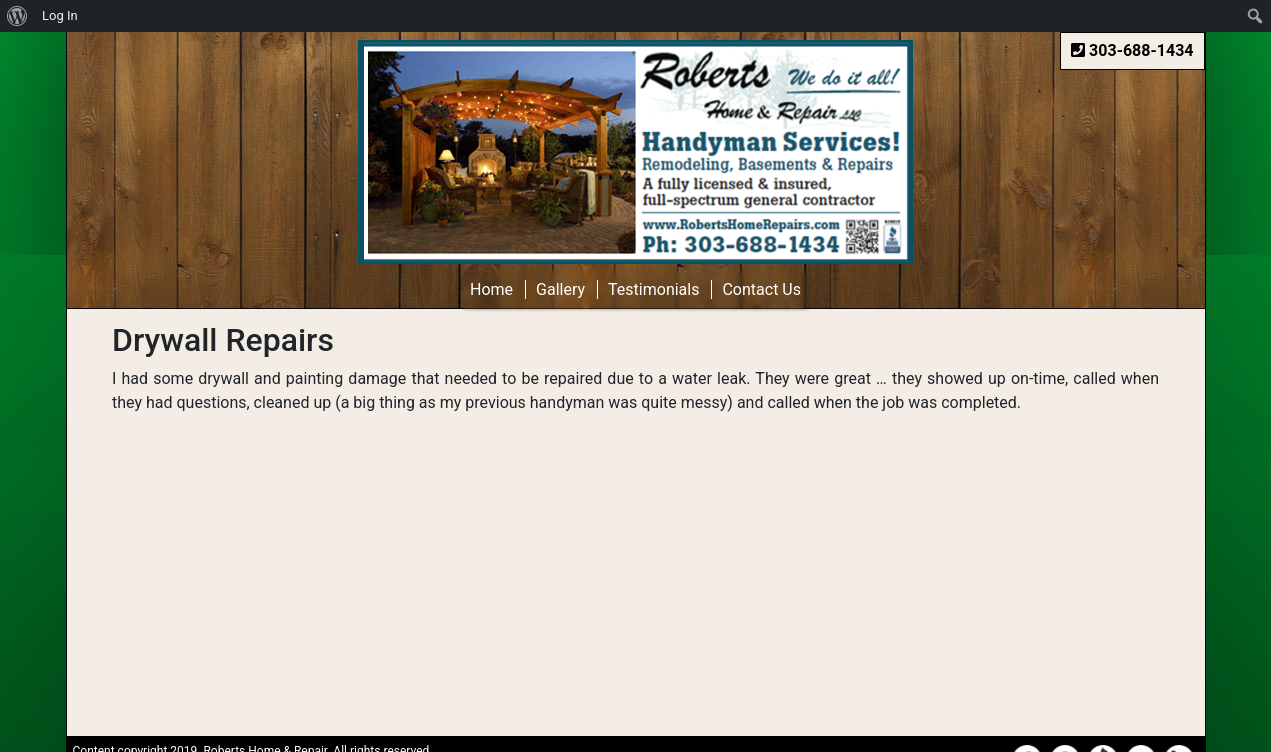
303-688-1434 (1132, 50)
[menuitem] (17, 16)
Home (491, 289)
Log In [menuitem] (60, 15)
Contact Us (761, 289)
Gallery (560, 289)
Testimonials (653, 289)
